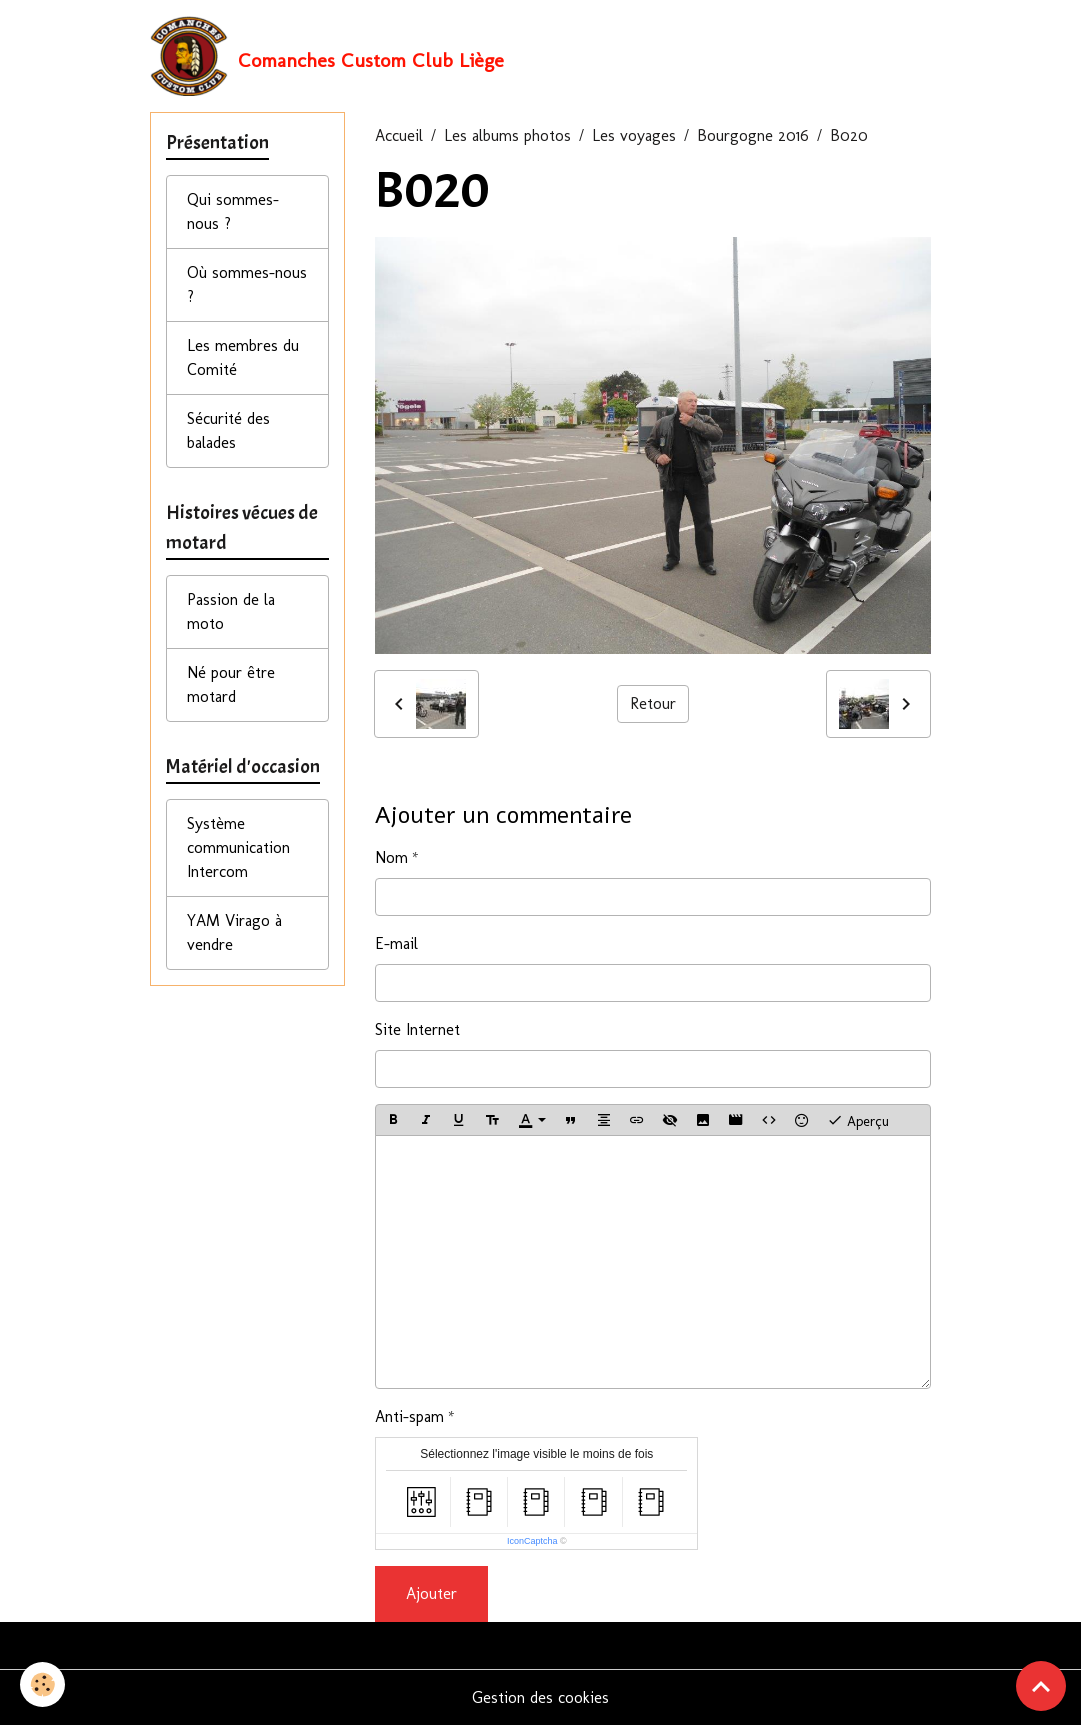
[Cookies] (42, 1684)
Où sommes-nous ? (247, 284)
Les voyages (634, 135)
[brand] (327, 56)
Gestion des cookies (540, 1697)
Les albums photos (507, 135)
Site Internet (417, 1029)
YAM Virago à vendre (234, 932)
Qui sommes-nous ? (233, 211)
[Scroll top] (1041, 1686)
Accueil (399, 135)
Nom (391, 857)
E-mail (396, 943)
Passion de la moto (231, 611)
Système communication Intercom (238, 847)
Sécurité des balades (228, 430)
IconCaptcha (532, 1541)
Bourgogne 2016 (753, 135)
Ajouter (431, 1593)
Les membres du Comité (243, 357)
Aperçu (858, 1120)
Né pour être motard (231, 684)
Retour (653, 703)
